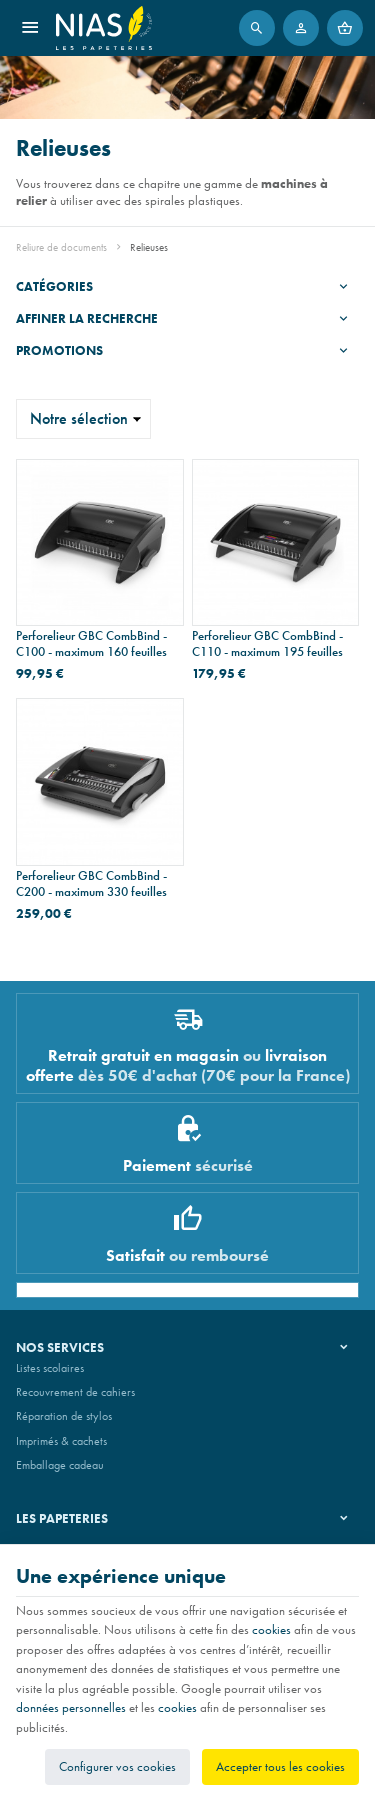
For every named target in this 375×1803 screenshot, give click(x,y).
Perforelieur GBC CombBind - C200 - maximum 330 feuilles (91, 884)
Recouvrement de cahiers (75, 1392)
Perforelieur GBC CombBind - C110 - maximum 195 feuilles (267, 644)
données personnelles (71, 1707)
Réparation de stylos (64, 1416)
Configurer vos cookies (117, 1766)
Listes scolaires (50, 1368)
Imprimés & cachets (61, 1441)
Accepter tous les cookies (280, 1766)
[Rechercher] (257, 28)
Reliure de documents (61, 247)
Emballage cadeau (60, 1465)
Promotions (59, 350)
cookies (271, 1629)
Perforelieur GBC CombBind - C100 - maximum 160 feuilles (91, 644)
